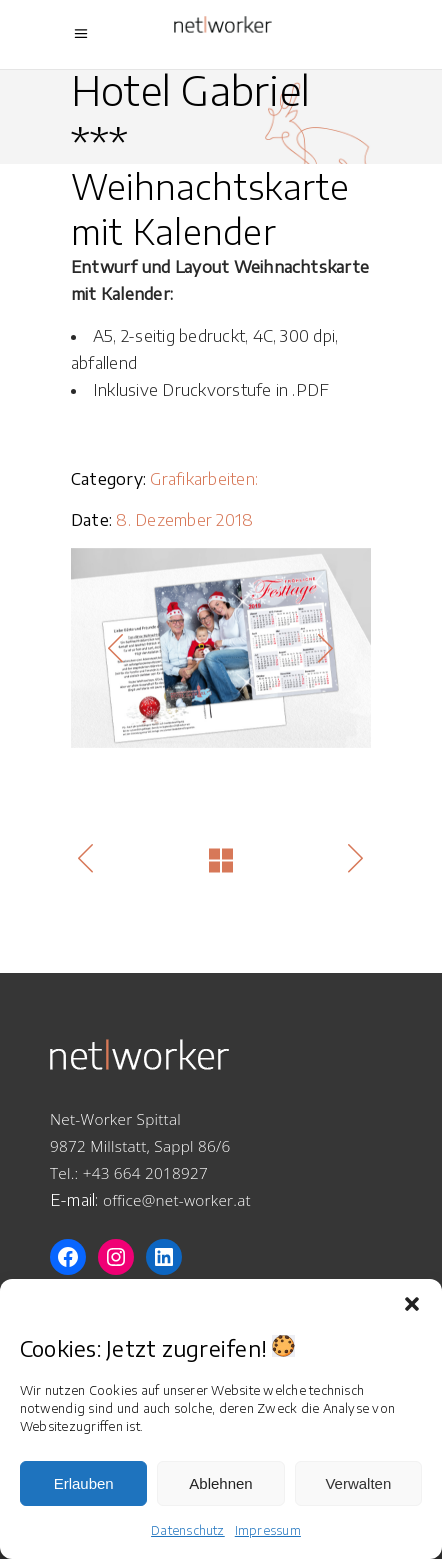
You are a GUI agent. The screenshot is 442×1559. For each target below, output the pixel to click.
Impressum (268, 1530)
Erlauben (84, 1483)
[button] (412, 1304)
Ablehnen (220, 1483)
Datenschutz (188, 1530)
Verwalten (358, 1483)
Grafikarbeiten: (204, 479)
